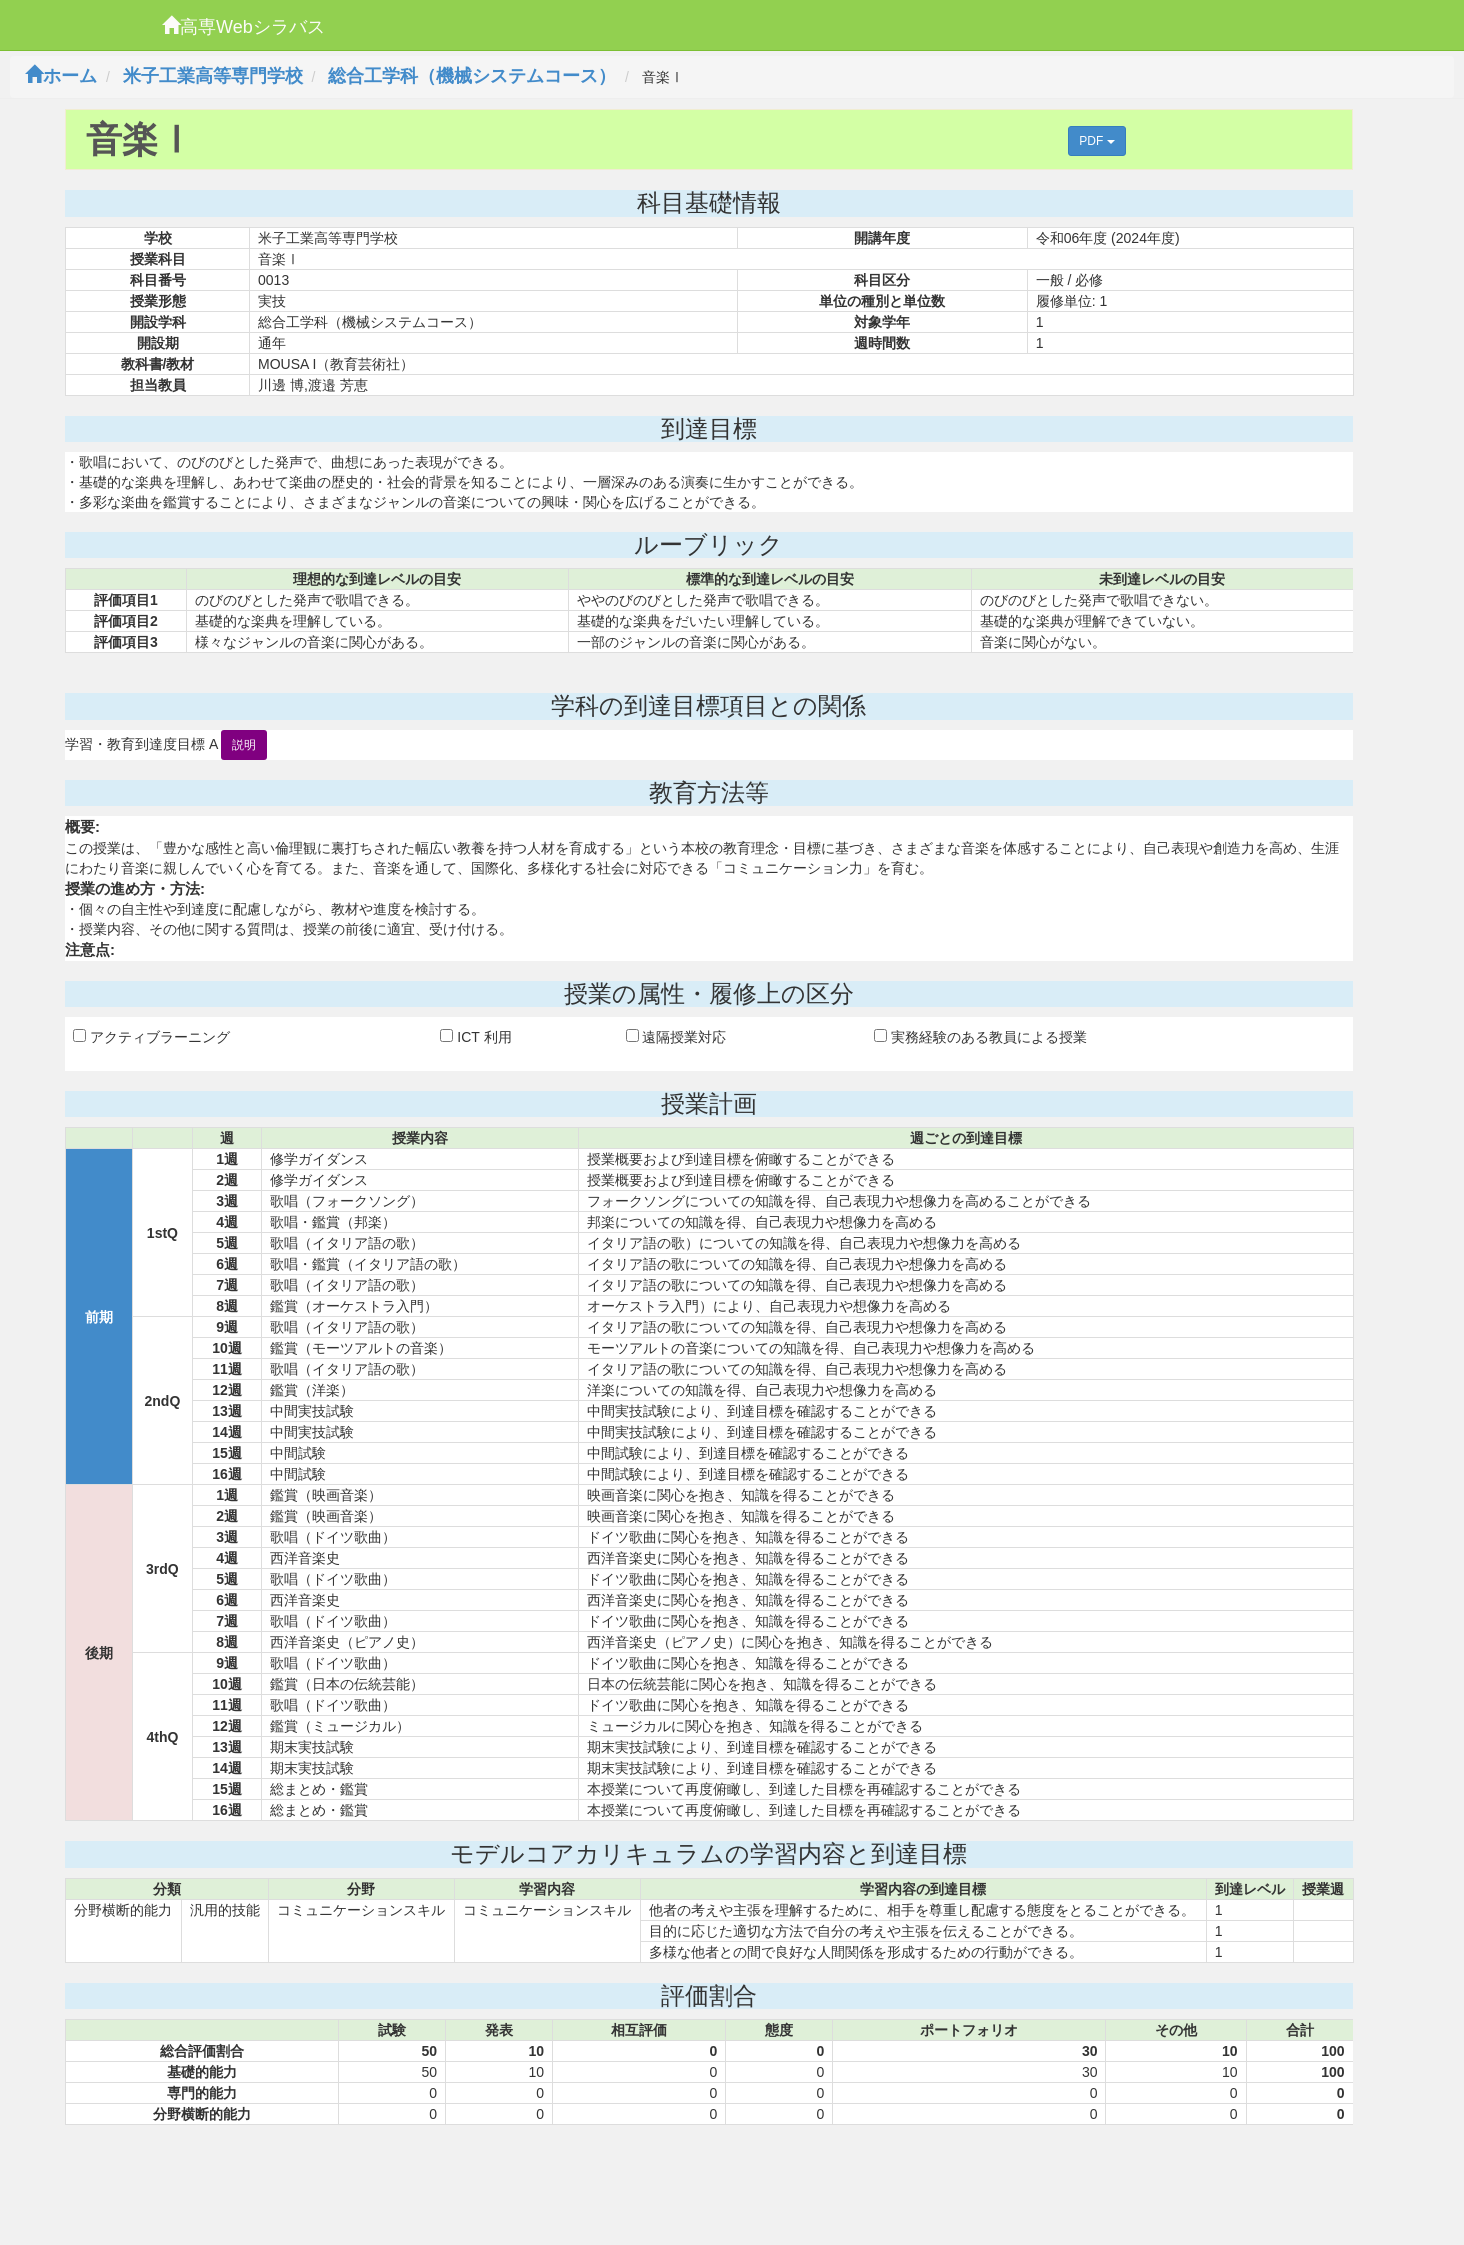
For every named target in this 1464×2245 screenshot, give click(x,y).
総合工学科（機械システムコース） (472, 76)
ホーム (61, 76)
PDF (1096, 141)
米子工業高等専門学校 (213, 76)
